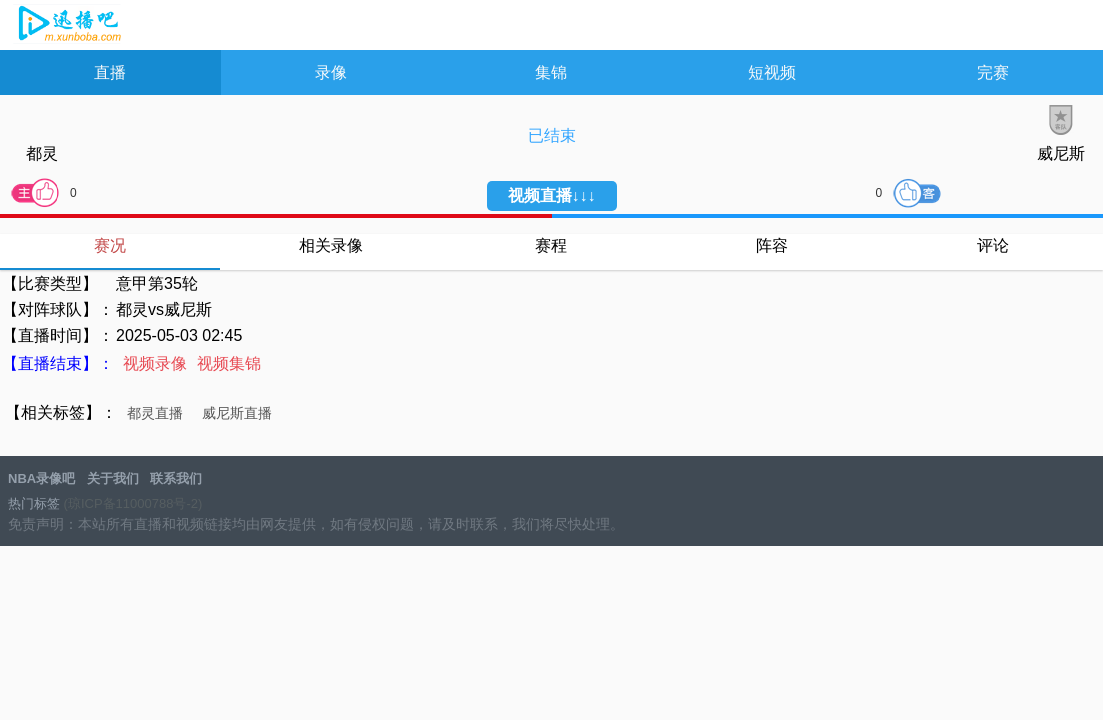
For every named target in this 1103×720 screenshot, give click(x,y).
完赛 (993, 72)
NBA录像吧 (67, 26)
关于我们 (113, 478)
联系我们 (176, 478)
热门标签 (34, 503)
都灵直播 (155, 413)
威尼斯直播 (237, 413)
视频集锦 (229, 363)
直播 (110, 72)
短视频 (772, 72)
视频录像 (155, 363)
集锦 (551, 72)
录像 (331, 72)
